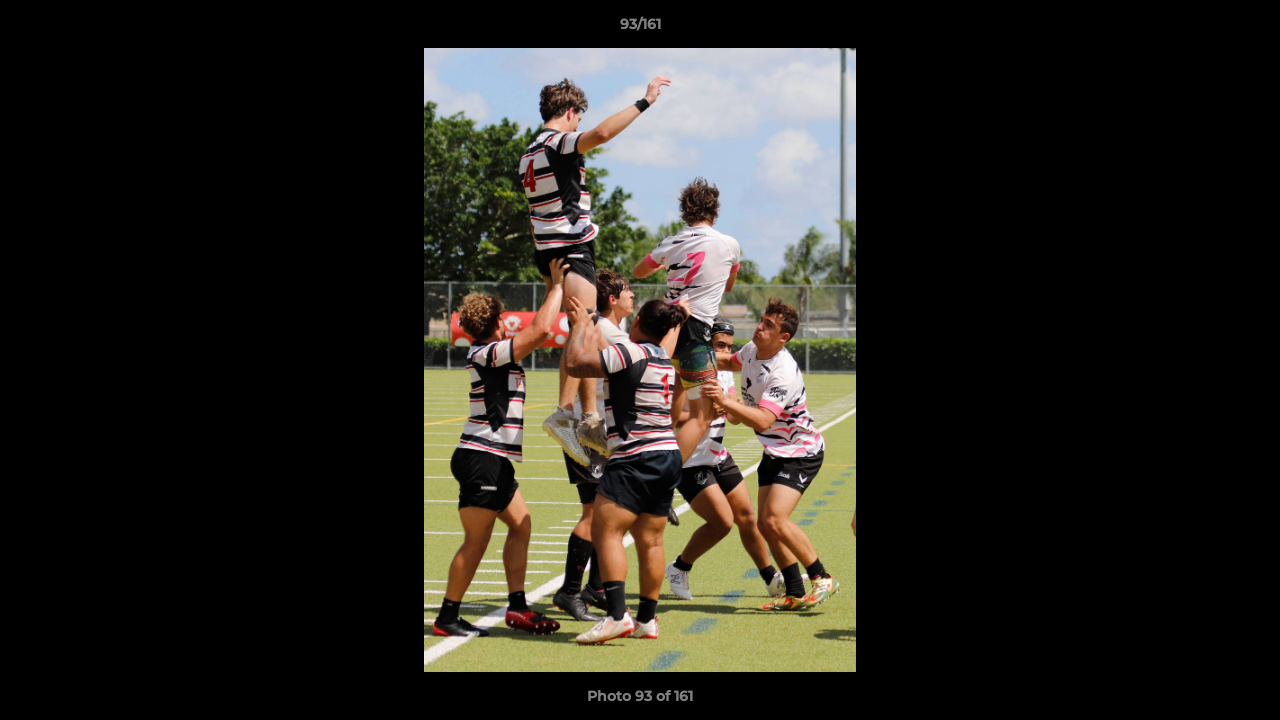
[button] (1244, 29)
